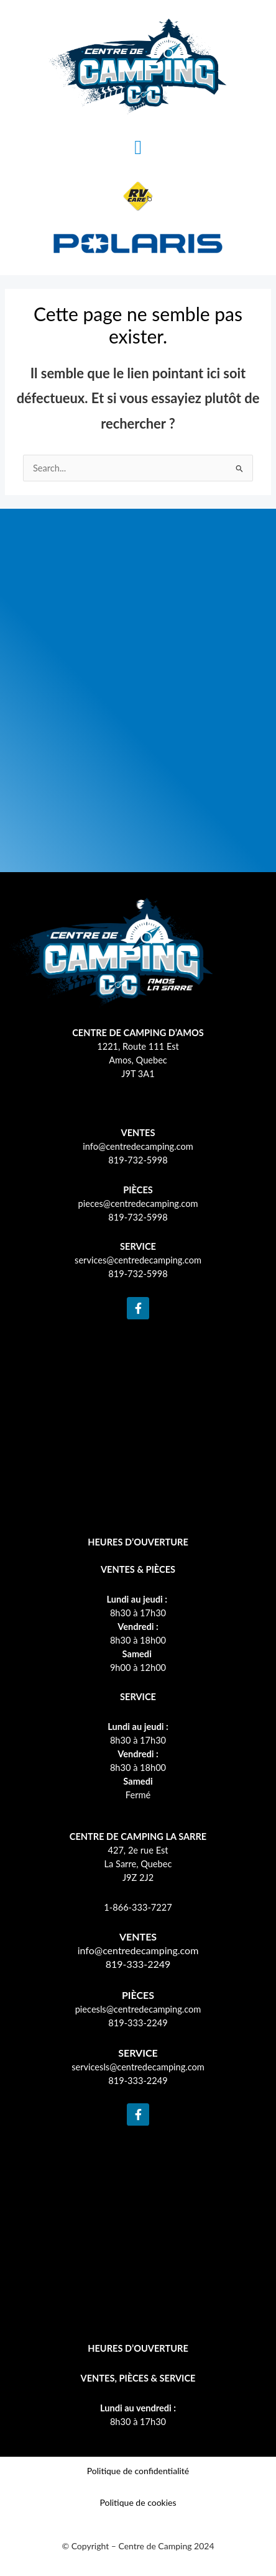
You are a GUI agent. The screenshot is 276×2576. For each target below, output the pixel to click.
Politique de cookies (137, 2502)
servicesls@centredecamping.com (138, 2067)
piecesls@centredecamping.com (138, 2009)
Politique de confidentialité (138, 2470)
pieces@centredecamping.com (138, 1203)
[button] (138, 147)
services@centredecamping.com (138, 1260)
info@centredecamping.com (138, 1146)
